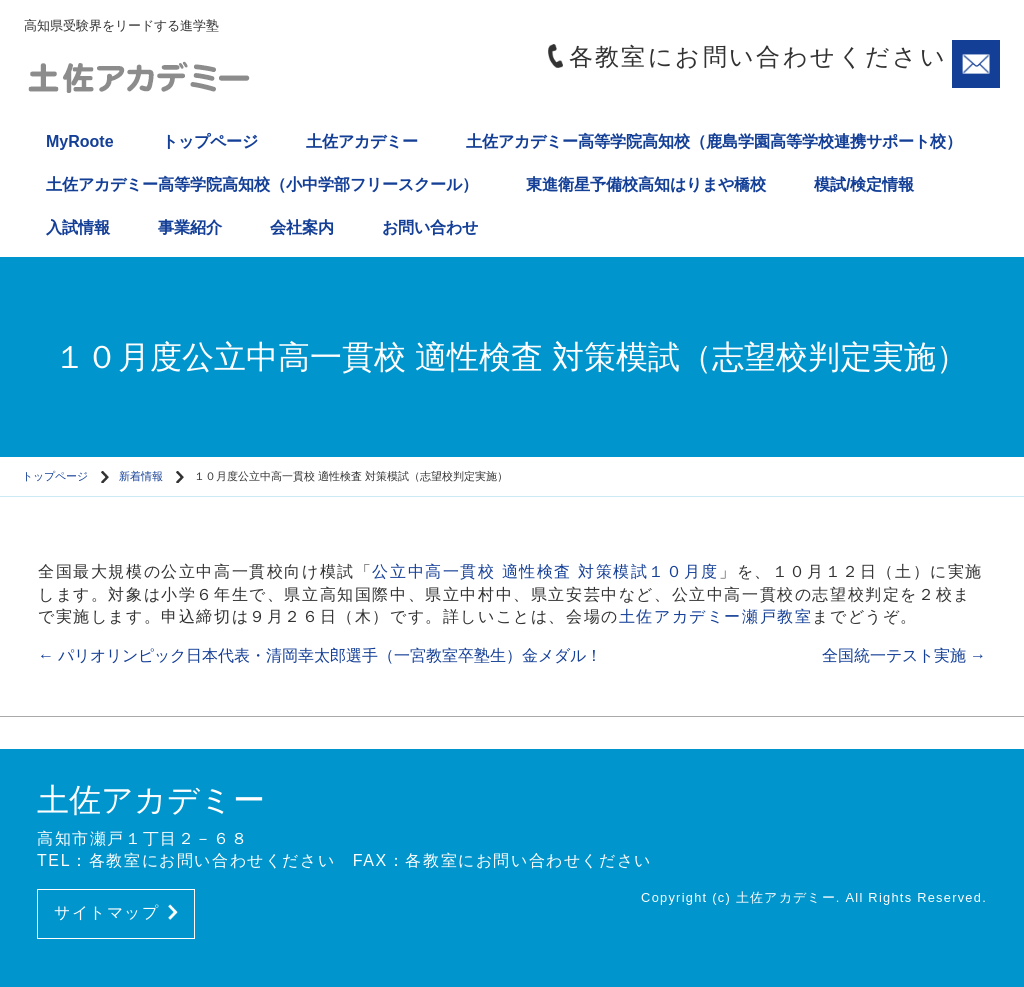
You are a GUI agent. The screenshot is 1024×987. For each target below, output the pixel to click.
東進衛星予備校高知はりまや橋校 (646, 184)
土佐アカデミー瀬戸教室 (716, 616)
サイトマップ (116, 912)
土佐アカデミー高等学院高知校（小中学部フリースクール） (262, 184)
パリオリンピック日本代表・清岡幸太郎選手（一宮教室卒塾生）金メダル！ (320, 655)
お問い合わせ (430, 227)
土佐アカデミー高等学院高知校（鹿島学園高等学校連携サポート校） (714, 141)
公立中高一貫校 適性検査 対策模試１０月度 (545, 571)
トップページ (210, 141)
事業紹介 (190, 227)
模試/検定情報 (864, 184)
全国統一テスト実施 (904, 655)
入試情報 (78, 227)
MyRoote (80, 141)
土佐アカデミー (362, 141)
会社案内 (302, 227)
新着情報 (141, 476)
